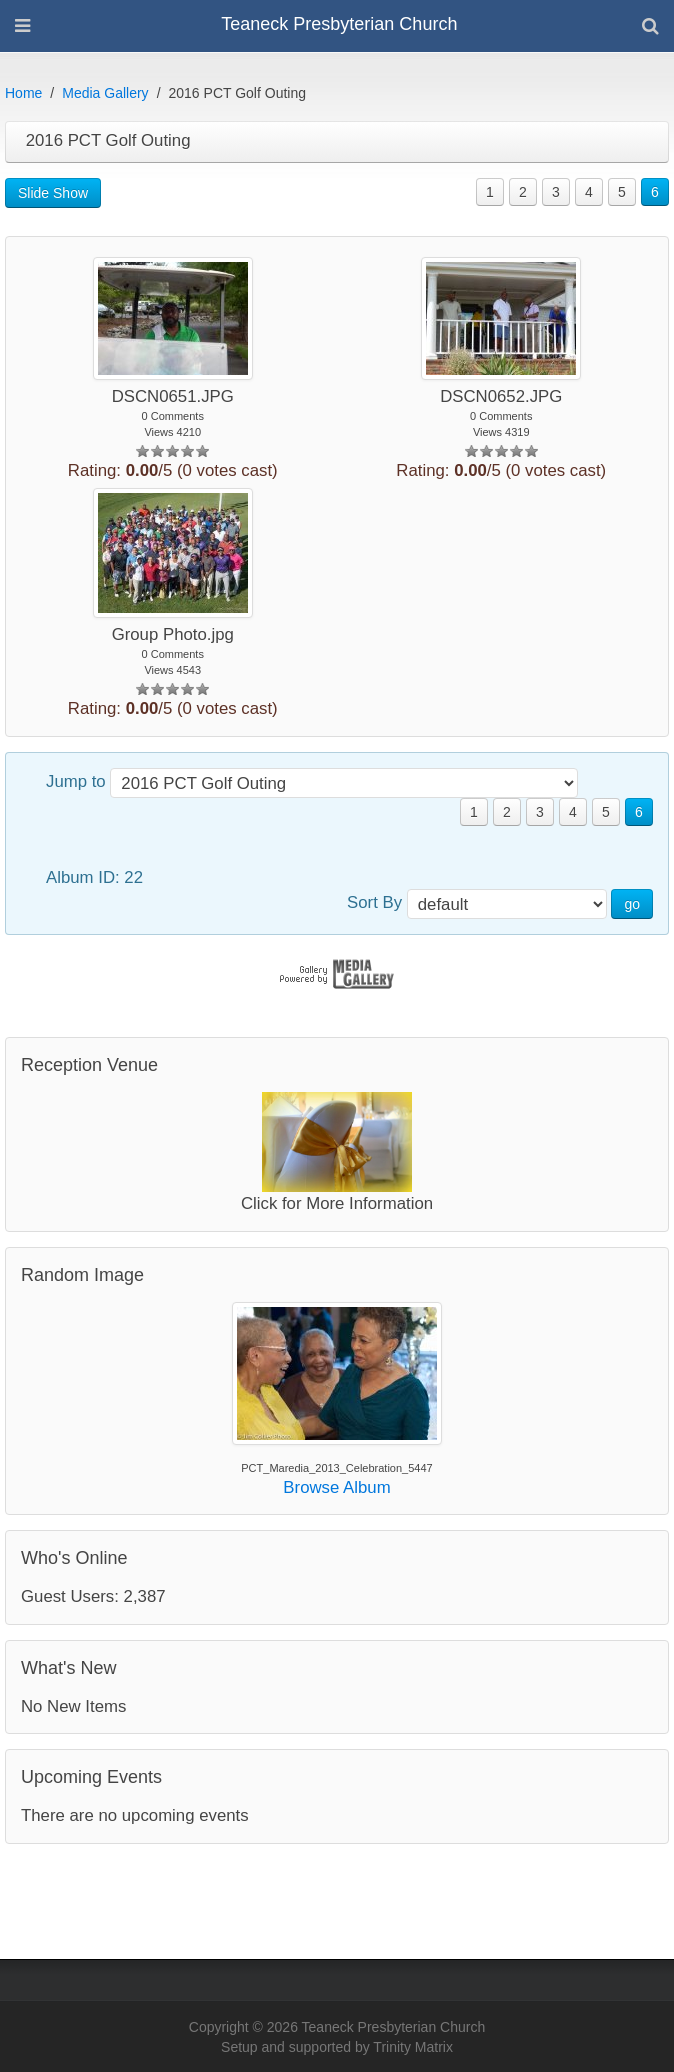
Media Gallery (105, 93)
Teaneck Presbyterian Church (339, 24)
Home (23, 93)
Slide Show (53, 193)
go (632, 904)
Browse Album (336, 1487)
